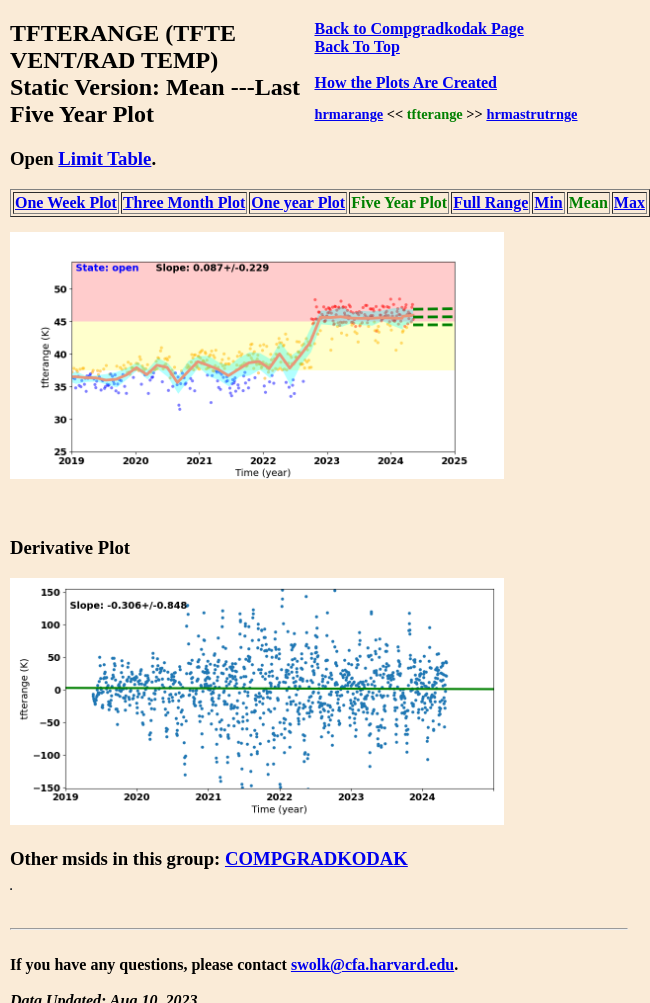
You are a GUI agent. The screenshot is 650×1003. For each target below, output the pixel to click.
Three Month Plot (184, 202)
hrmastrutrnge (531, 114)
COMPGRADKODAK (316, 858)
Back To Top (356, 46)
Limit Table (104, 158)
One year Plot (298, 202)
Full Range (490, 202)
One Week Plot (66, 202)
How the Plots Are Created (405, 82)
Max (629, 202)
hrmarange (348, 114)
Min (548, 202)
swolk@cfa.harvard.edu (372, 964)
